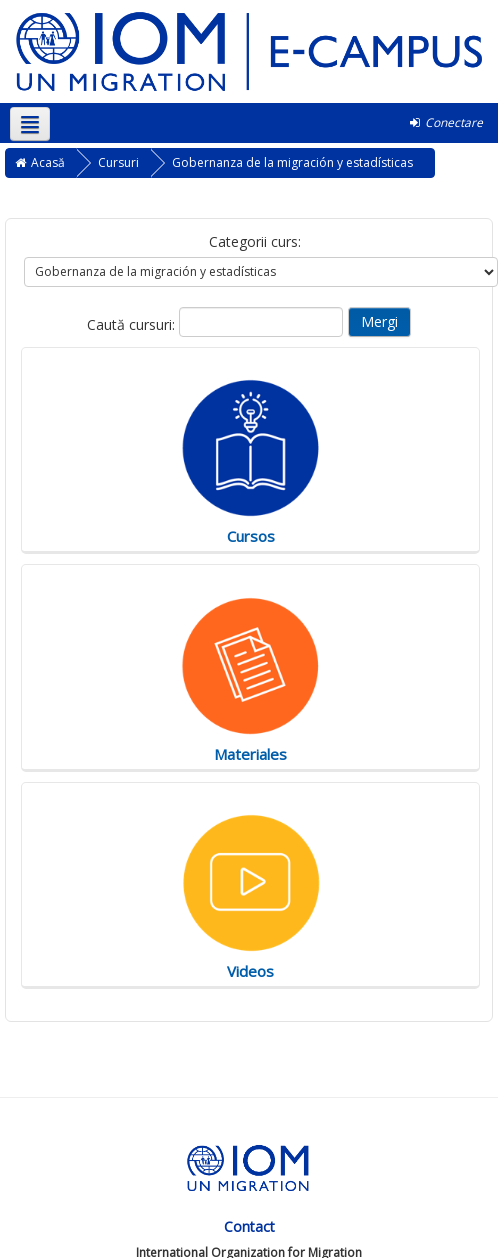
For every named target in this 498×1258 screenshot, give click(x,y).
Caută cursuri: (133, 324)
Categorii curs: (255, 241)
